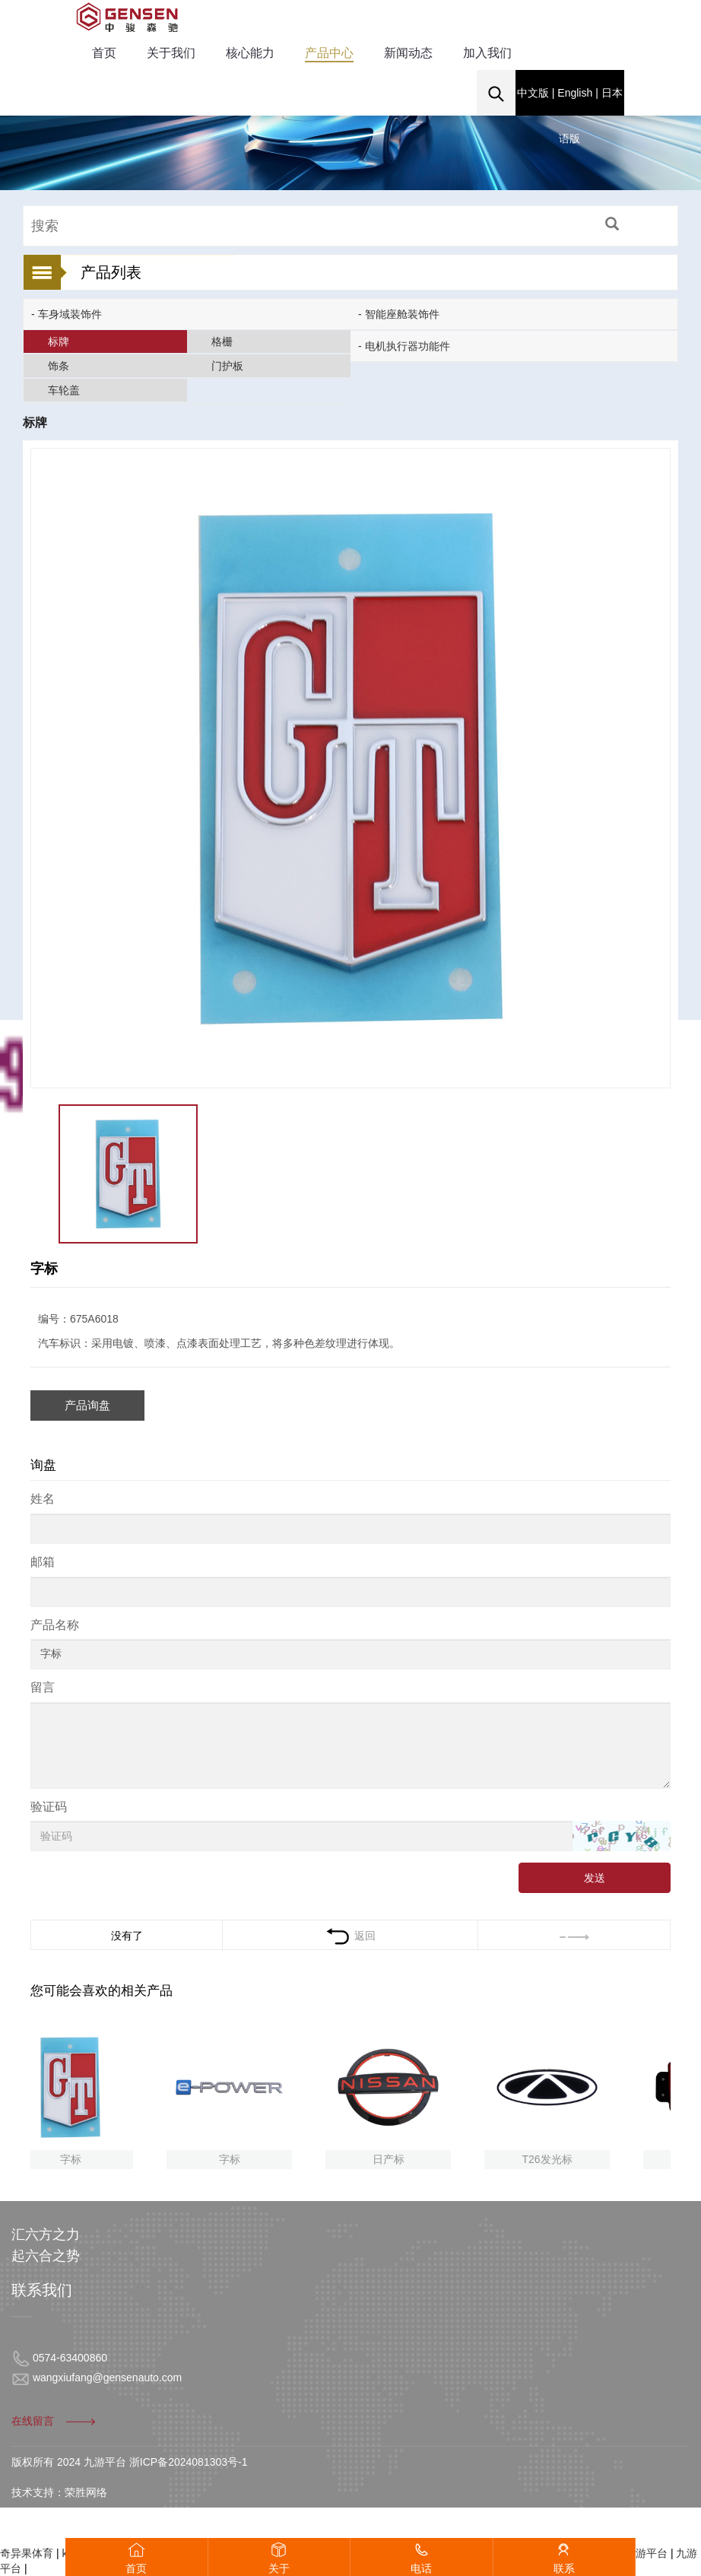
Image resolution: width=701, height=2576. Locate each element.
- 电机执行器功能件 (404, 346)
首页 (104, 52)
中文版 (533, 93)
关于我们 (171, 52)
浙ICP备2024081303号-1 (188, 2462)
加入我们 (487, 52)
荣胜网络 (86, 2492)
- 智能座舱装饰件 (398, 314)
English (574, 93)
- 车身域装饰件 (66, 314)
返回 (350, 1936)
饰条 (58, 366)
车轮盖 (64, 390)
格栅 (222, 341)
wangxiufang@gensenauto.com (107, 2377)
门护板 (227, 366)
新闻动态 (408, 52)
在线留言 (54, 2421)
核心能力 (250, 52)
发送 (594, 1878)
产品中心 (329, 52)
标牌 (58, 341)
